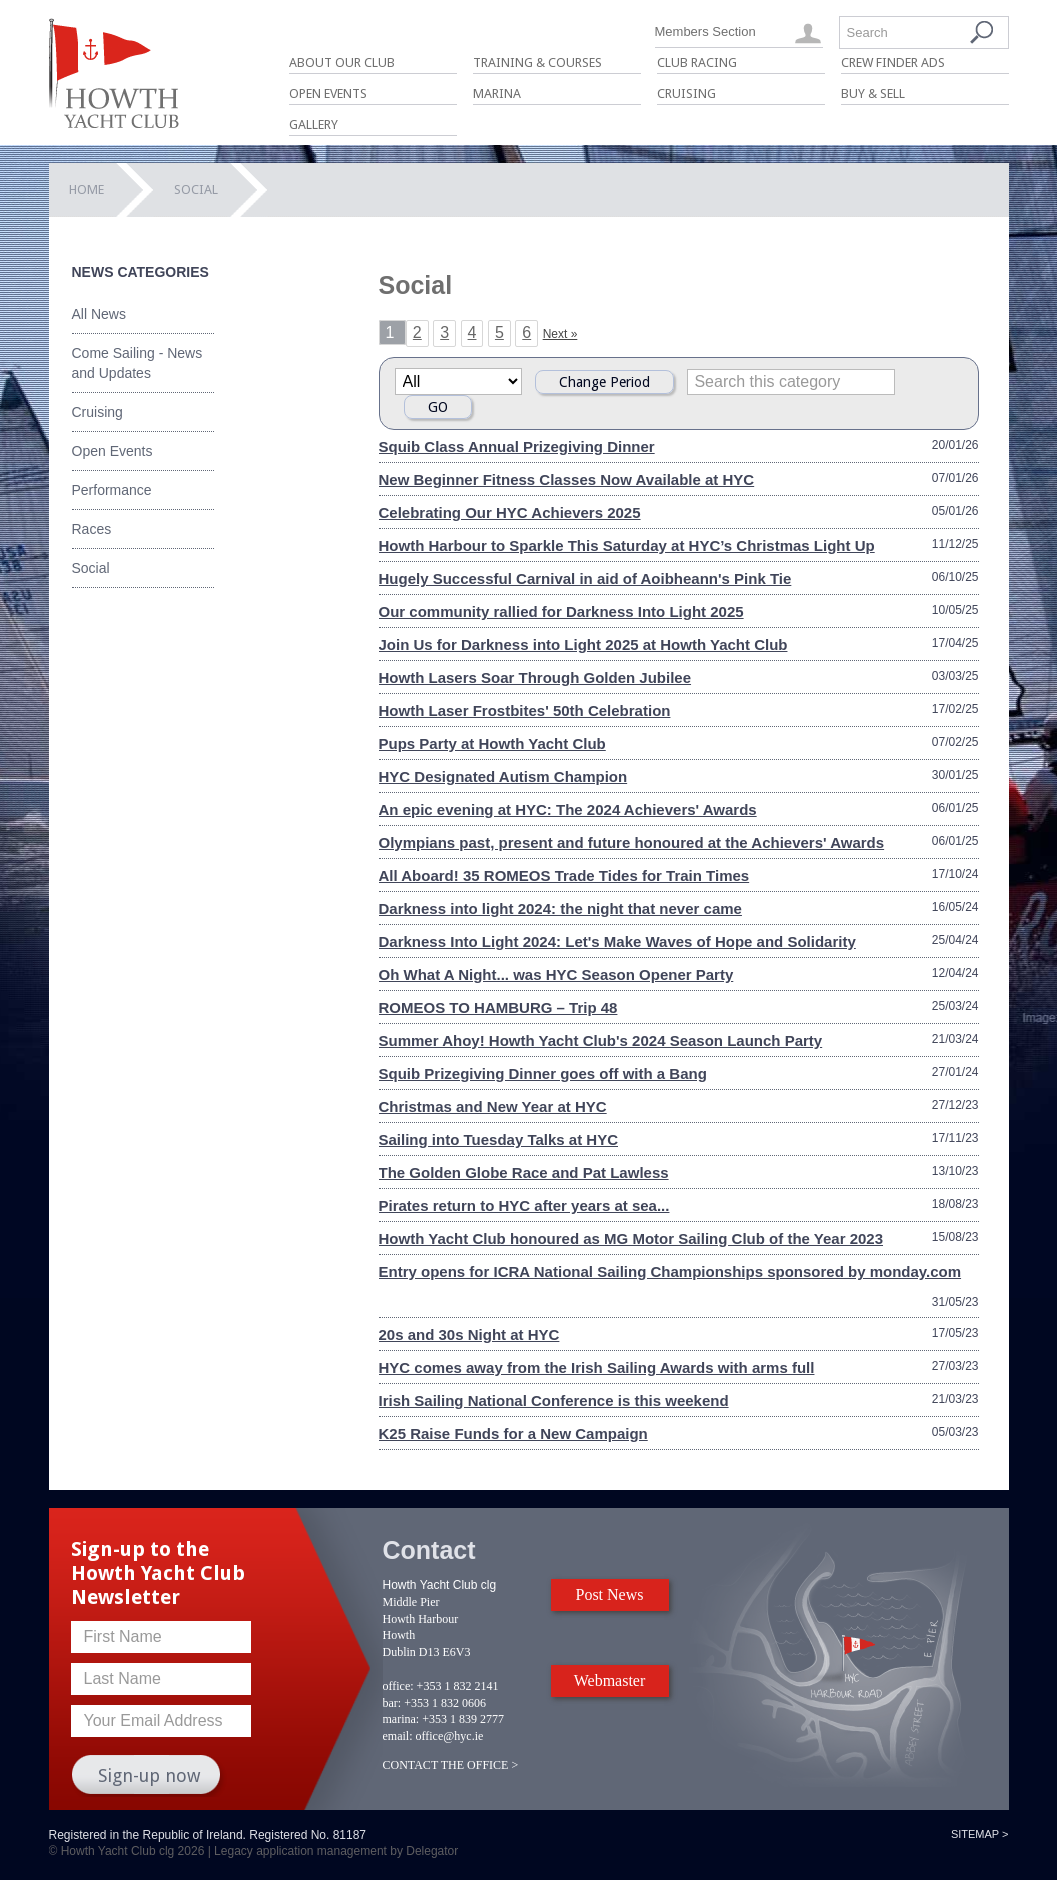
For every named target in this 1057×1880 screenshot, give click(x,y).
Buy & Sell (873, 93)
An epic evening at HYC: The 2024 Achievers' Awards (568, 809)
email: (398, 1736)
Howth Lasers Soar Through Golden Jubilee (535, 677)
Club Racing (697, 62)
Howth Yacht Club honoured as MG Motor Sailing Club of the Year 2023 (631, 1238)
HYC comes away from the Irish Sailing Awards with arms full (597, 1367)
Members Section (705, 31)
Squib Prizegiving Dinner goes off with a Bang (543, 1073)
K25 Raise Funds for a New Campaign (513, 1433)
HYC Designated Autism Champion (503, 776)
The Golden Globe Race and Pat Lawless (524, 1172)
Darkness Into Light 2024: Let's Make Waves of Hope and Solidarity (617, 941)
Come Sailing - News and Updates (137, 363)
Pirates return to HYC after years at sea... (524, 1205)
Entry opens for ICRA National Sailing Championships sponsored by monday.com (670, 1271)
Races (92, 529)
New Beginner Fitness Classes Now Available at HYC (567, 479)
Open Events (328, 93)
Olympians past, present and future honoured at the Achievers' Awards (632, 842)
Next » (560, 334)
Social (91, 568)
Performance (112, 490)
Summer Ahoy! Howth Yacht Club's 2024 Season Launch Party (601, 1040)
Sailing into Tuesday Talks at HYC (499, 1139)
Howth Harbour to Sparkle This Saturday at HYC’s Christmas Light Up (627, 545)
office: (398, 1686)
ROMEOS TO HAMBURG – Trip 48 (498, 1007)
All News (99, 314)
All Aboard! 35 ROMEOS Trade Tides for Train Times (564, 875)
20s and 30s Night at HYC (469, 1334)
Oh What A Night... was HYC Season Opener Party (556, 974)
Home (86, 189)
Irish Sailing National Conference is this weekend (554, 1400)
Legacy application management (300, 1851)
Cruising (686, 93)
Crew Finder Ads (893, 62)
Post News (609, 1594)
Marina (497, 93)
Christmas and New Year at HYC (493, 1106)
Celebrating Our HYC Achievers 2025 (510, 512)
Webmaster (610, 1680)
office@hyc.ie (450, 1736)
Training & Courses (537, 62)
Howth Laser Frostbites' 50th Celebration (525, 710)
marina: (401, 1719)
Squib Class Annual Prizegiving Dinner (517, 446)
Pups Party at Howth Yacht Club (492, 743)
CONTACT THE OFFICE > (451, 1765)
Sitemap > (980, 1834)
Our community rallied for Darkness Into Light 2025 (561, 611)
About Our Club (342, 62)
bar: (392, 1703)
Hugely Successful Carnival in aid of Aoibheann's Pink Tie (585, 578)
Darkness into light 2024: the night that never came (560, 908)
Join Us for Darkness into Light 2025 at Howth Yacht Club (583, 644)
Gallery (313, 124)
